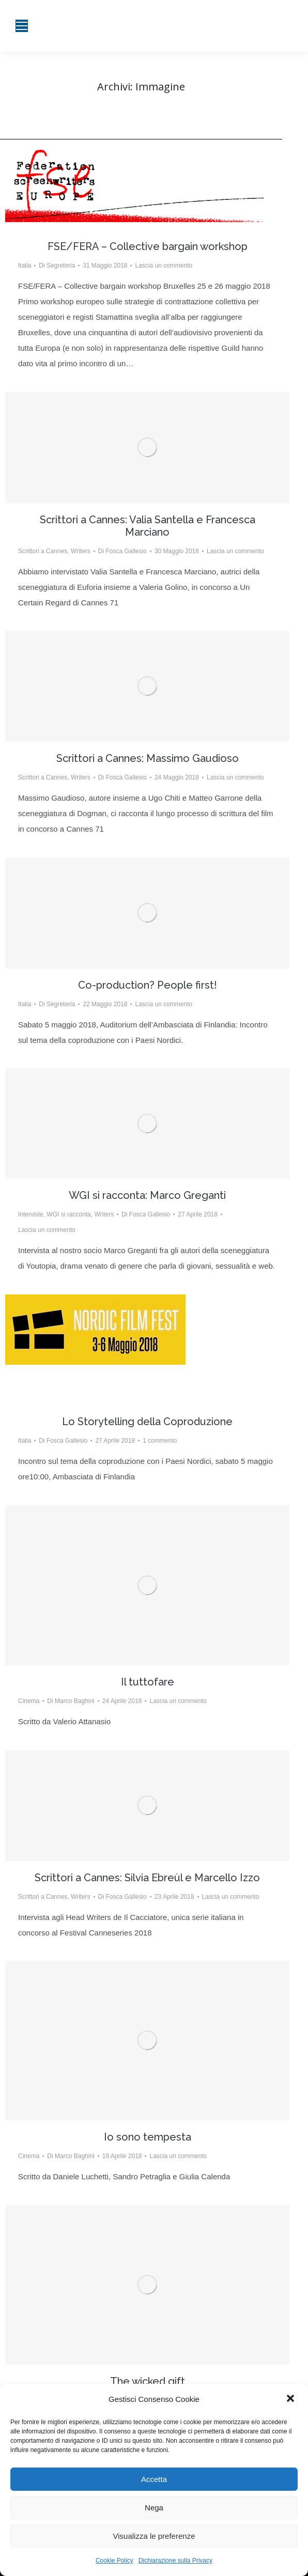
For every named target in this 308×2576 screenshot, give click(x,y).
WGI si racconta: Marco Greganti (147, 1195)
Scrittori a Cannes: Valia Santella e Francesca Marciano (147, 525)
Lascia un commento (163, 265)
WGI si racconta (68, 1214)
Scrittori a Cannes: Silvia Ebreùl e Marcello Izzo (147, 1877)
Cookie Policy (114, 2560)
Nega (154, 2507)
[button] (291, 2399)
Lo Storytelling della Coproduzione (147, 1421)
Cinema (28, 1701)
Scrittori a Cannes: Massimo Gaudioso (147, 758)
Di (57, 265)
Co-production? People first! (147, 985)
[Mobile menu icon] (22, 26)
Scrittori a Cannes (42, 551)
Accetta (154, 2479)
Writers (80, 551)
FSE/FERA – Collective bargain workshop (148, 246)
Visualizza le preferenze (154, 2536)
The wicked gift (147, 2381)
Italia (24, 265)
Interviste (30, 1214)
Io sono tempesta (147, 2137)
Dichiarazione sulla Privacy (175, 2560)
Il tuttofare (147, 1682)
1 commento (160, 1440)
